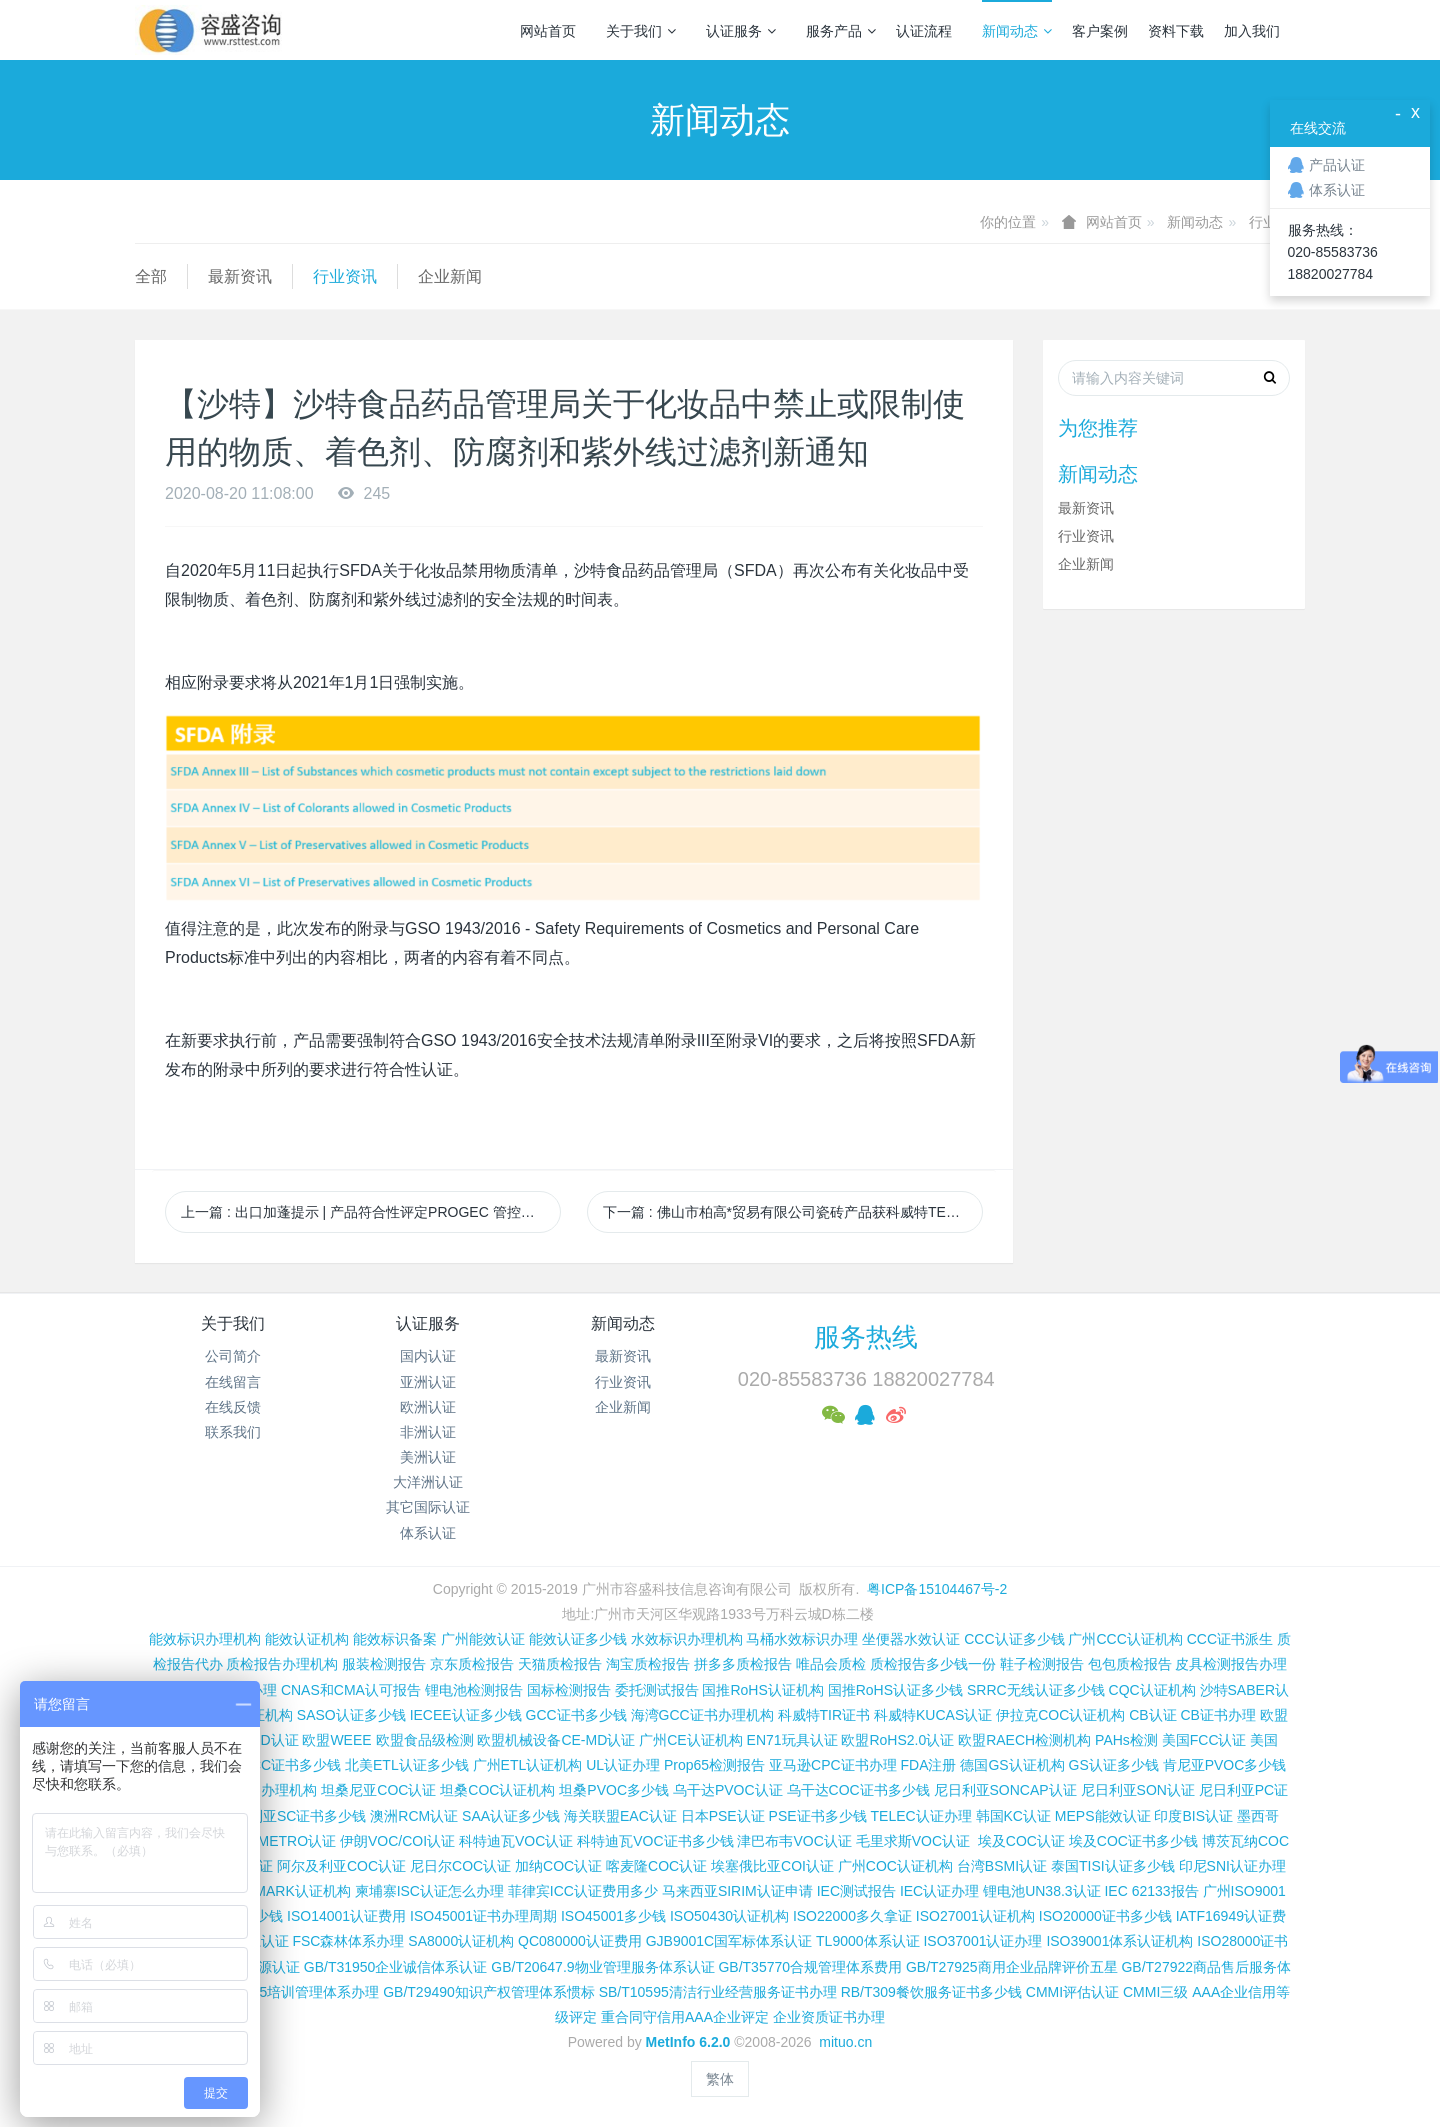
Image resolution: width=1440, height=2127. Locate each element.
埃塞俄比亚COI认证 (772, 1866)
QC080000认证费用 (580, 1941)
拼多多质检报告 (743, 1664)
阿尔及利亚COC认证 (341, 1866)
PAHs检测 (1126, 1740)
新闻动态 (1017, 31)
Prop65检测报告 (714, 1765)
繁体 (720, 2079)
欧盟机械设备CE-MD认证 (556, 1740)
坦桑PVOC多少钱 (614, 1790)
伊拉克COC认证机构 (1060, 1715)
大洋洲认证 (428, 1482)
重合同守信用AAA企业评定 (685, 2017)
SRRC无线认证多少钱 (1036, 1690)
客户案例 (1100, 31)
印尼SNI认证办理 (1232, 1866)
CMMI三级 (1155, 1992)
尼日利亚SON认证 (1138, 1790)
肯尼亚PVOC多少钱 (1225, 1765)
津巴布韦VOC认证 (796, 1841)
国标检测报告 (569, 1690)
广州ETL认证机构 (528, 1765)
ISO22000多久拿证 (852, 1916)
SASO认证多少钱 (351, 1715)
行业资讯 (345, 276)
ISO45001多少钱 (613, 1916)
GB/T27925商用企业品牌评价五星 (1012, 1967)
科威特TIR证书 (824, 1715)
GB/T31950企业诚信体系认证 (396, 1967)
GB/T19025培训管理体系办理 (288, 1992)
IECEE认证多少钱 (466, 1715)
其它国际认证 (428, 1507)
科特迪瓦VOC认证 (516, 1841)
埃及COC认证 (1021, 1841)
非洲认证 (428, 1432)
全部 (151, 276)
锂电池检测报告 (474, 1690)
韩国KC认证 (1013, 1816)
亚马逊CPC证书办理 (833, 1765)
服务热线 (866, 1337)
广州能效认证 (483, 1639)
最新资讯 (240, 276)
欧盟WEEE (336, 1740)
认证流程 (924, 31)
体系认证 (428, 1533)
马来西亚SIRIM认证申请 (737, 1891)
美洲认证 (428, 1457)
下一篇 (793, 1212)
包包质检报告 (1130, 1664)
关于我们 (641, 31)
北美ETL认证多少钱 (407, 1765)
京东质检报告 (472, 1664)
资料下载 (1176, 31)
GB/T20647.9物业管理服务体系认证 (602, 1967)
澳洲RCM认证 (414, 1816)
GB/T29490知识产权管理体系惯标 (489, 1992)
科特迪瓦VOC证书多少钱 (655, 1841)
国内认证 (428, 1356)
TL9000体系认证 (867, 1941)
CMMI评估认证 (1072, 1992)
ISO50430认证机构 (729, 1916)
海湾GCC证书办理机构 (702, 1715)
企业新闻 (450, 276)
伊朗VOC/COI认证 (397, 1841)
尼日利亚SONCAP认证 (1005, 1790)
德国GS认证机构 (1012, 1765)
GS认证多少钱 (1114, 1765)
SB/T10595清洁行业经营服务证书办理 (718, 1992)
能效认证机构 (307, 1639)
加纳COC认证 (558, 1866)
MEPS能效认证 (1103, 1816)
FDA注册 (928, 1765)
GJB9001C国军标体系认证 (729, 1941)
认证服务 (741, 31)
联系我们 (233, 1432)
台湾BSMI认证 (1002, 1866)
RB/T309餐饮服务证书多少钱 (931, 1992)
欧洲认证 (428, 1407)
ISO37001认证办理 (982, 1941)
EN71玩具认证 (792, 1740)
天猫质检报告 (560, 1664)
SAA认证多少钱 (511, 1816)
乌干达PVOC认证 (728, 1790)
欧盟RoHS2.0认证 (897, 1740)
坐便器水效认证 (911, 1639)
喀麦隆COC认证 (656, 1866)
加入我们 (1252, 31)
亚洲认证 (428, 1382)
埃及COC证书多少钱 (1133, 1841)
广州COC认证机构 (895, 1866)
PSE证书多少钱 (818, 1816)
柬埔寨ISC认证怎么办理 (429, 1891)
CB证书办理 (1218, 1715)
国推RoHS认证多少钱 (895, 1690)
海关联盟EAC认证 (620, 1816)
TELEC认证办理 (921, 1816)
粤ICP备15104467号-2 (937, 1589)
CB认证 (1152, 1715)
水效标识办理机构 (687, 1639)
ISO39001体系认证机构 (1119, 1941)
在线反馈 (233, 1407)
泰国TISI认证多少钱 (1113, 1866)
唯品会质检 (831, 1664)
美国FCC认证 (1204, 1740)
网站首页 (548, 31)
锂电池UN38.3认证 (1041, 1891)
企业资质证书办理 (829, 2017)
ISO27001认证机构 (975, 1916)
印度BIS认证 (1193, 1816)
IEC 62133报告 (1151, 1891)
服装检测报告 (384, 1664)
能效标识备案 (395, 1639)
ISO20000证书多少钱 (1105, 1916)
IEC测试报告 (856, 1891)
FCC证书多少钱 (291, 1765)
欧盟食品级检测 (425, 1740)
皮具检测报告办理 (1231, 1664)
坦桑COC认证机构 (497, 1790)
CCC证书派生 (1230, 1639)
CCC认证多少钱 (1014, 1639)
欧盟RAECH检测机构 (1024, 1740)
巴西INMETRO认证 (276, 1841)
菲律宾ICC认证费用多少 (583, 1891)
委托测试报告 (657, 1690)
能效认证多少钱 (578, 1639)
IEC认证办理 (939, 1891)
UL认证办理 (623, 1765)
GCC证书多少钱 (576, 1715)
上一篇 (371, 1212)
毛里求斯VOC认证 (913, 1841)
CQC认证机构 (1152, 1690)
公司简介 (233, 1356)
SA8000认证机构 (461, 1941)
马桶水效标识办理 (802, 1639)
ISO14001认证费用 (346, 1916)
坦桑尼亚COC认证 (378, 1790)
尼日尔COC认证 (460, 1866)
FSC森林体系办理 (348, 1941)
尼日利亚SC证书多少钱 (293, 1816)
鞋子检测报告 (1042, 1664)
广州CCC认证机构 (1125, 1639)
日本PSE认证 (723, 1816)
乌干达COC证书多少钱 (858, 1790)
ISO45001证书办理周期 (483, 1916)
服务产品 (841, 31)
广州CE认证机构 (690, 1740)
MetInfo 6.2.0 (688, 2042)
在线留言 (233, 1382)
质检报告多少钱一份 (933, 1664)
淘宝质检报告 (648, 1664)
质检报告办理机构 (282, 1664)
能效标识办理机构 (205, 1639)
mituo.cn (845, 2042)
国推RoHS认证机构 (762, 1690)
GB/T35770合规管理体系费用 (810, 1967)
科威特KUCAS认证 (933, 1715)
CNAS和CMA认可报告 (351, 1690)
